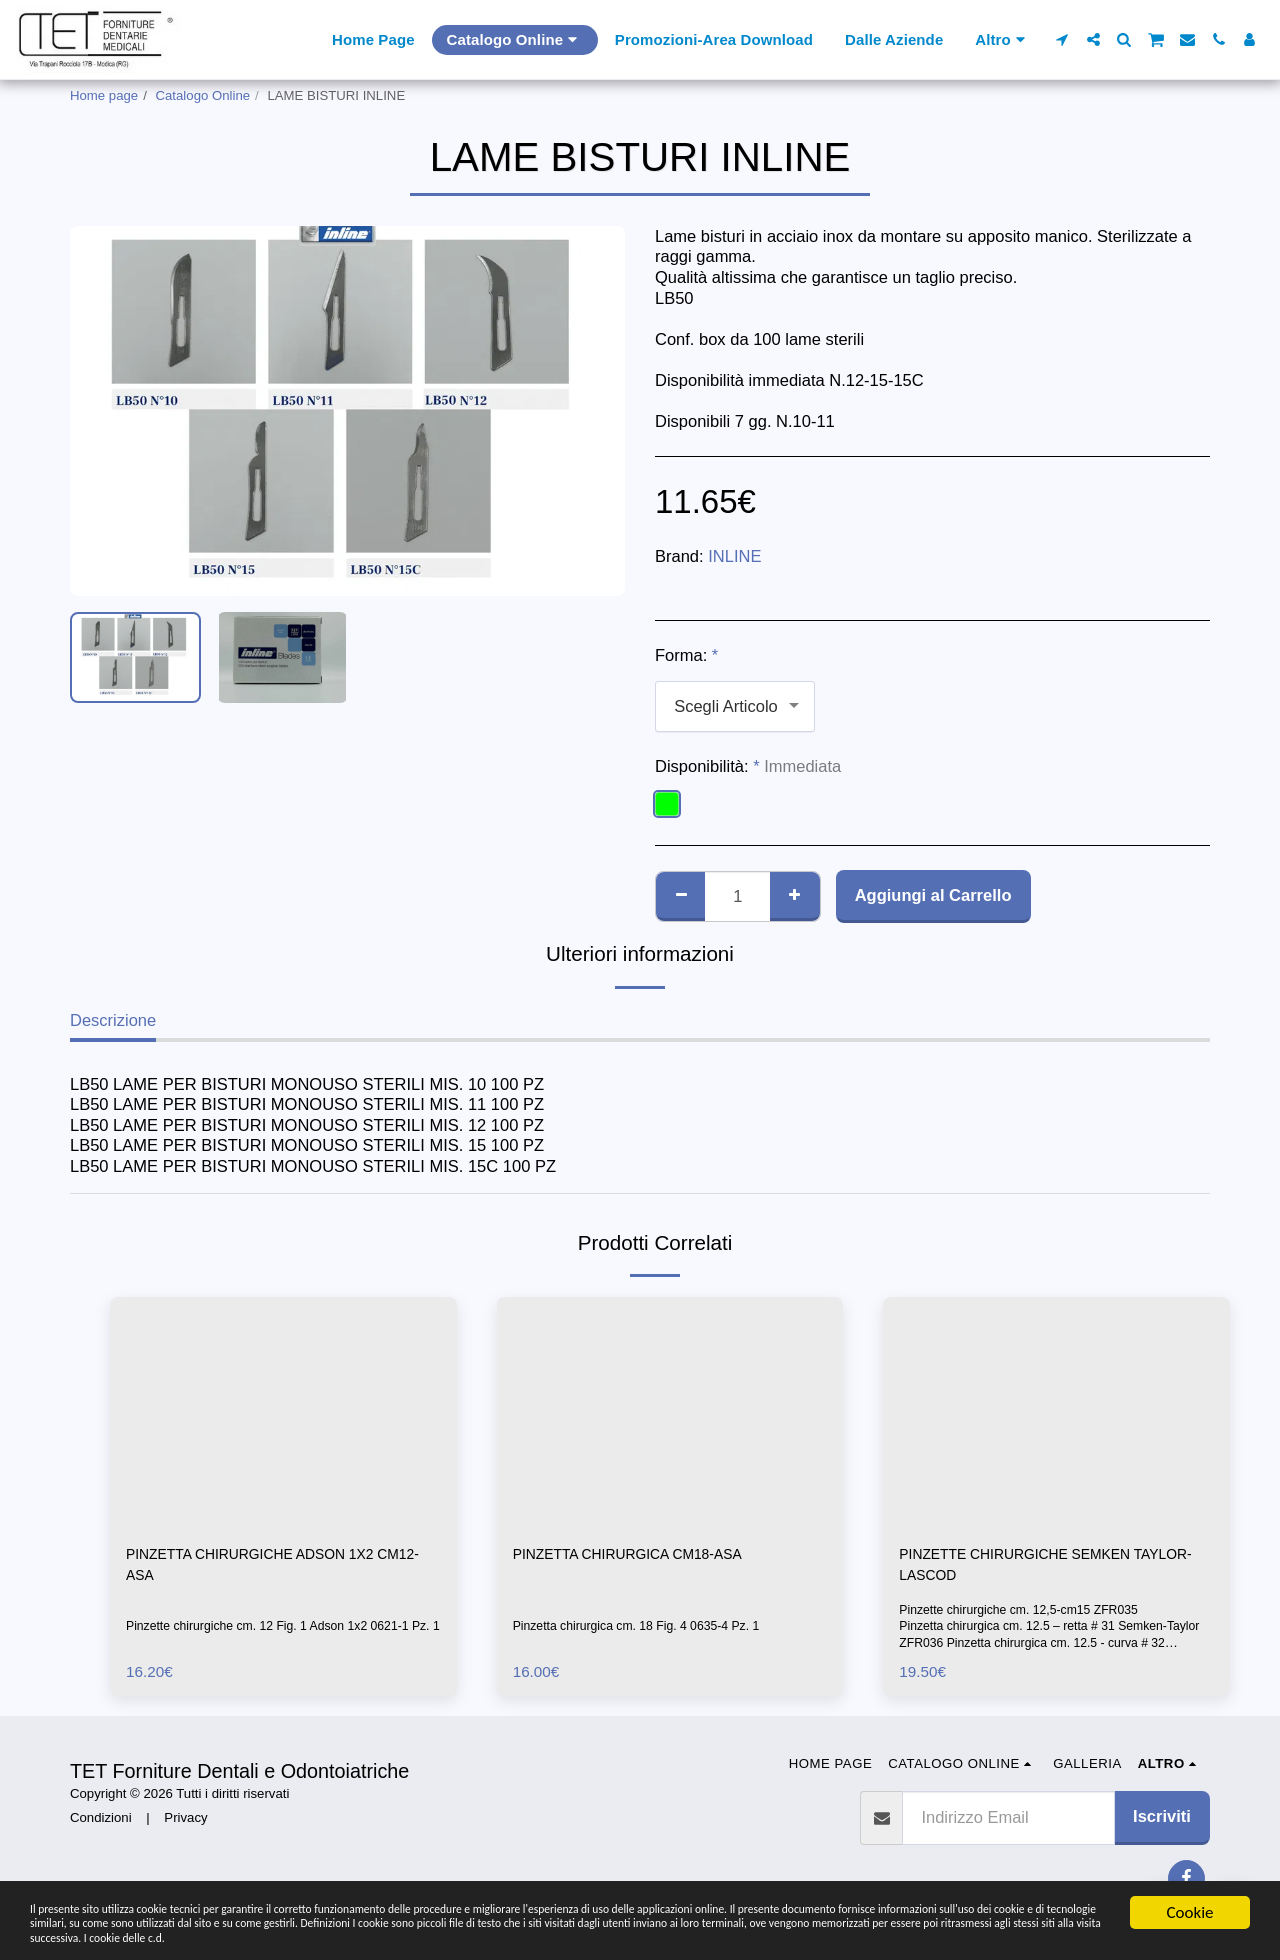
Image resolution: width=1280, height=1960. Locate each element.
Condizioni (101, 1825)
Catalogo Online (203, 95)
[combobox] (735, 706)
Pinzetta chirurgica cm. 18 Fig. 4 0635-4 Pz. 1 (646, 1629)
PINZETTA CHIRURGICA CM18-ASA (649, 1556)
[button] (1062, 39)
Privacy (185, 1825)
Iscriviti (1162, 1824)
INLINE (734, 556)
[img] (283, 1412)
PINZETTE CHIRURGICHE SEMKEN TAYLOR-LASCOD (1036, 1568)
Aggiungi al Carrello (933, 895)
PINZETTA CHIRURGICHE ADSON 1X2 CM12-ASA (273, 1568)
